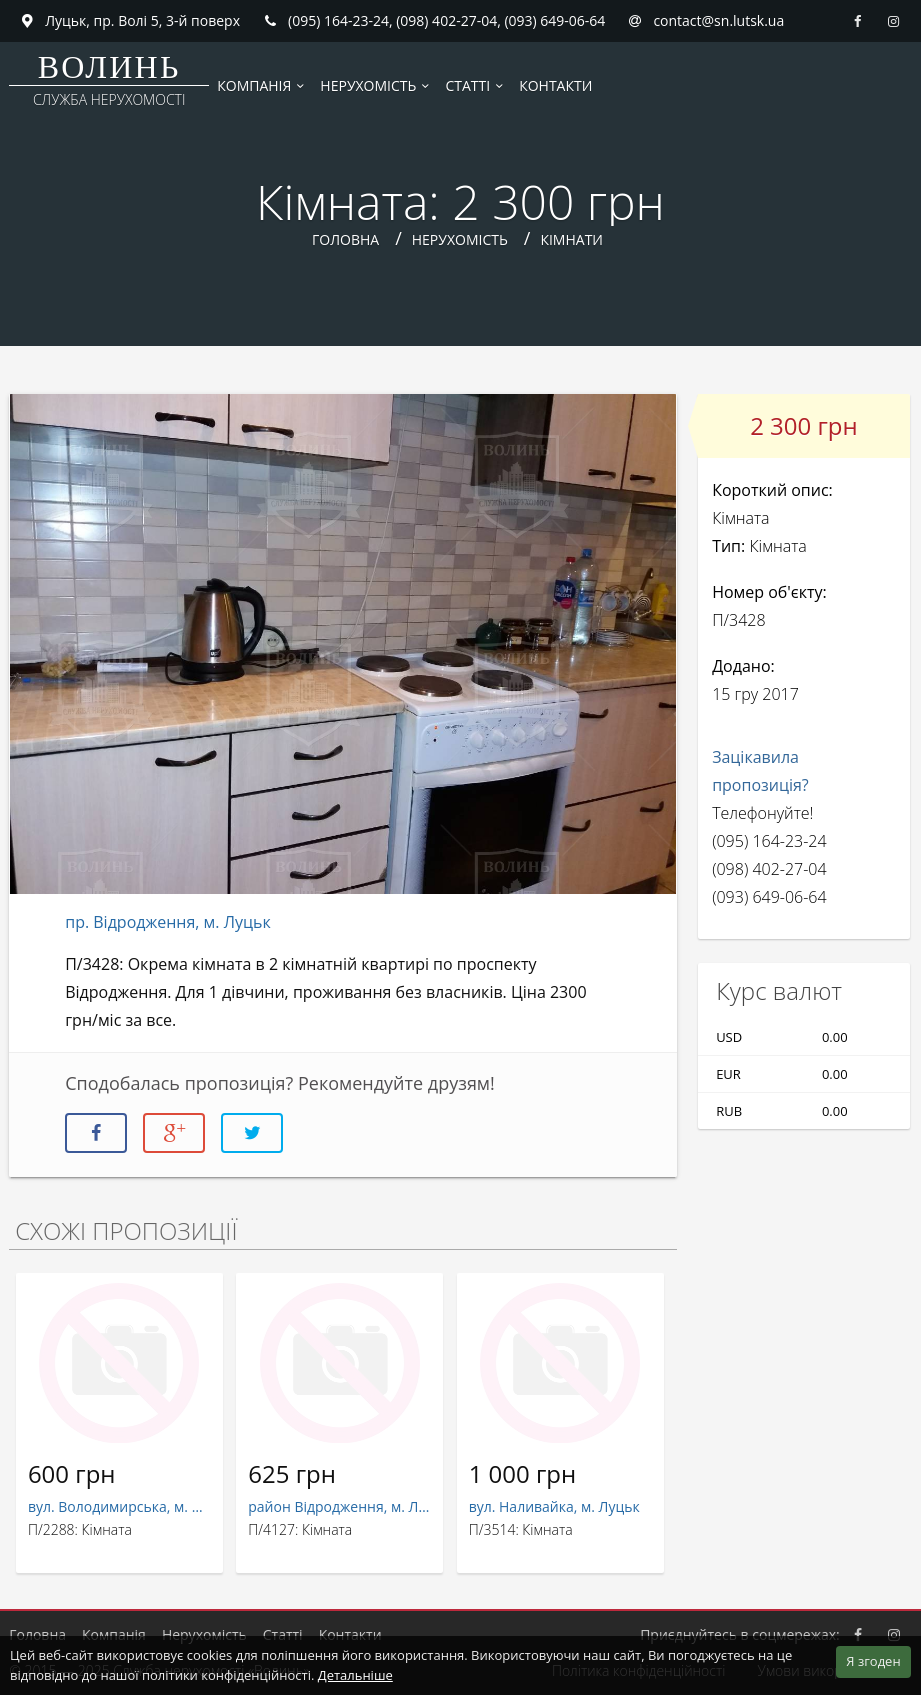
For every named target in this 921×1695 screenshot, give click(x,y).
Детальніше (355, 1675)
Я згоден (873, 1661)
